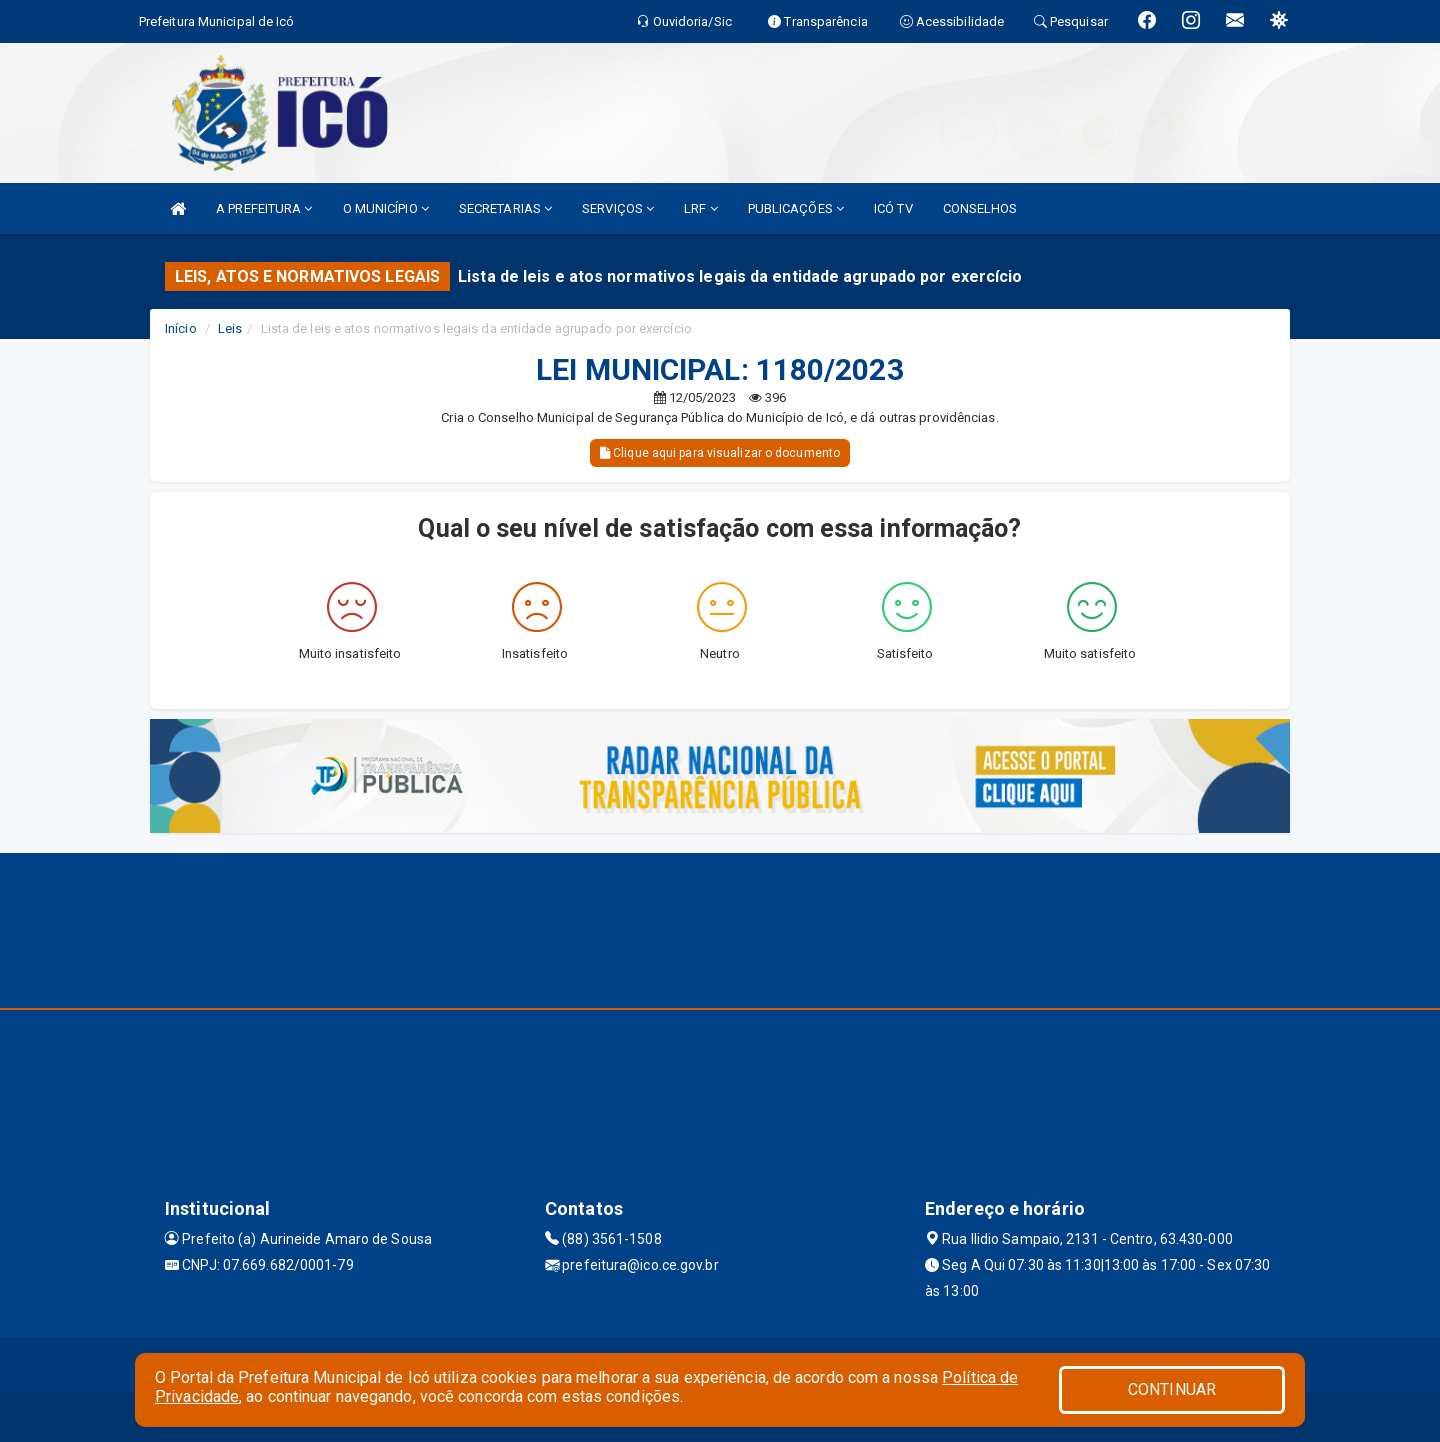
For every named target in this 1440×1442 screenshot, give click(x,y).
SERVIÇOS (618, 208)
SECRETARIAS (505, 208)
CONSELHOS (980, 208)
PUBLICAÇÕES (796, 208)
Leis (230, 328)
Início (181, 328)
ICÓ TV (893, 208)
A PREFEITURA (264, 208)
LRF (701, 208)
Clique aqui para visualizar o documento (720, 453)
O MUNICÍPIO (386, 208)
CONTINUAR (1172, 1389)
